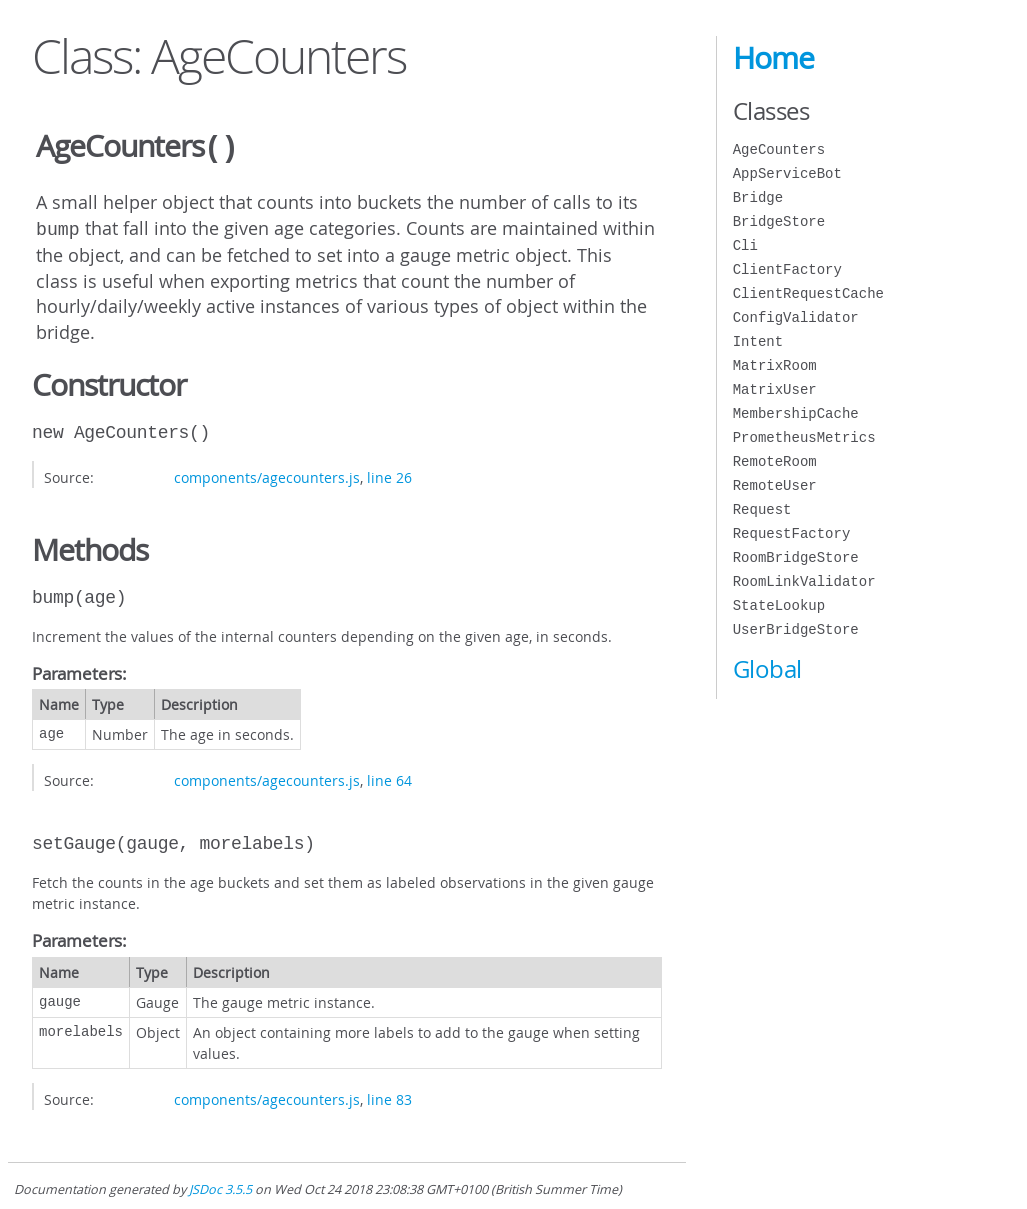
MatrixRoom (775, 365)
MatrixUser (775, 389)
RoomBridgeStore (796, 557)
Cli (745, 245)
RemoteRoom (775, 461)
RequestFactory (792, 533)
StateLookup (779, 605)
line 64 (389, 776)
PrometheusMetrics (804, 437)
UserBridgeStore (796, 629)
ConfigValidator (796, 317)
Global (767, 669)
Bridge (758, 197)
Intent (758, 341)
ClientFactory (787, 269)
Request (762, 509)
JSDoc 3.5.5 (220, 1185)
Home (773, 58)
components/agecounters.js (267, 473)
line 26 (389, 473)
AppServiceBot (787, 173)
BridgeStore (779, 221)
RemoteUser (775, 485)
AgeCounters (779, 149)
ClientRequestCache (808, 293)
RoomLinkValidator (804, 581)
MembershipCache (796, 413)
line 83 (389, 1095)
